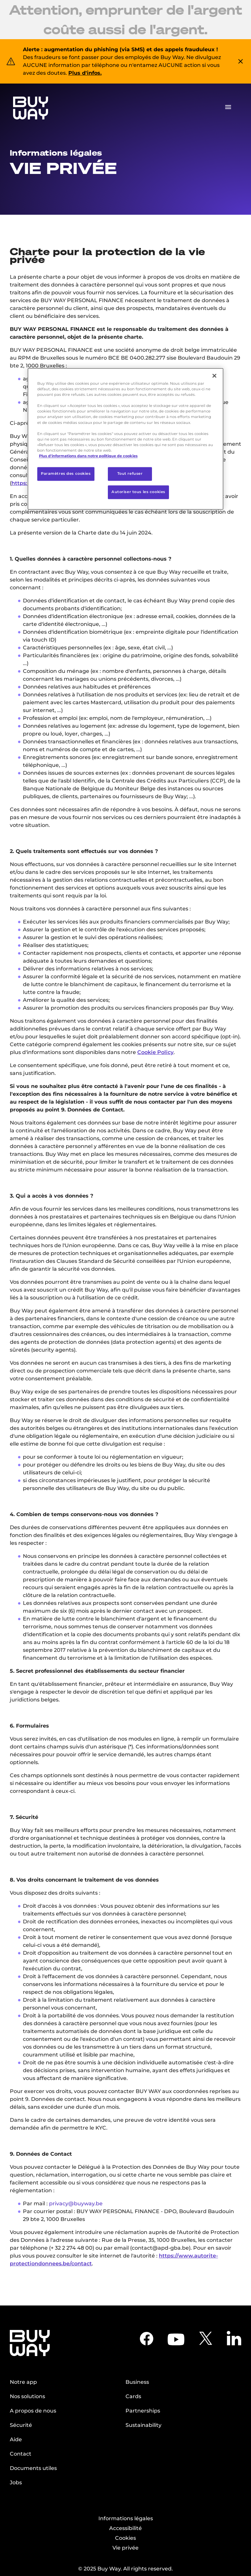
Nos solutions (27, 2396)
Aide (16, 2439)
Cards (133, 2396)
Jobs (16, 2482)
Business (137, 2382)
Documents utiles (33, 2468)
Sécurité (21, 2425)
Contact (20, 2454)
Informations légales (125, 2518)
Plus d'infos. (85, 73)
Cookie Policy (155, 1052)
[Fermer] (214, 376)
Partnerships (143, 2411)
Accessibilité (125, 2528)
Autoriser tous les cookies (138, 491)
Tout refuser (130, 473)
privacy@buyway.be (76, 2203)
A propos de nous (33, 2411)
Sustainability (143, 2425)
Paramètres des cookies (66, 473)
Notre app (23, 2382)
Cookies (125, 2538)
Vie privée (125, 2548)
